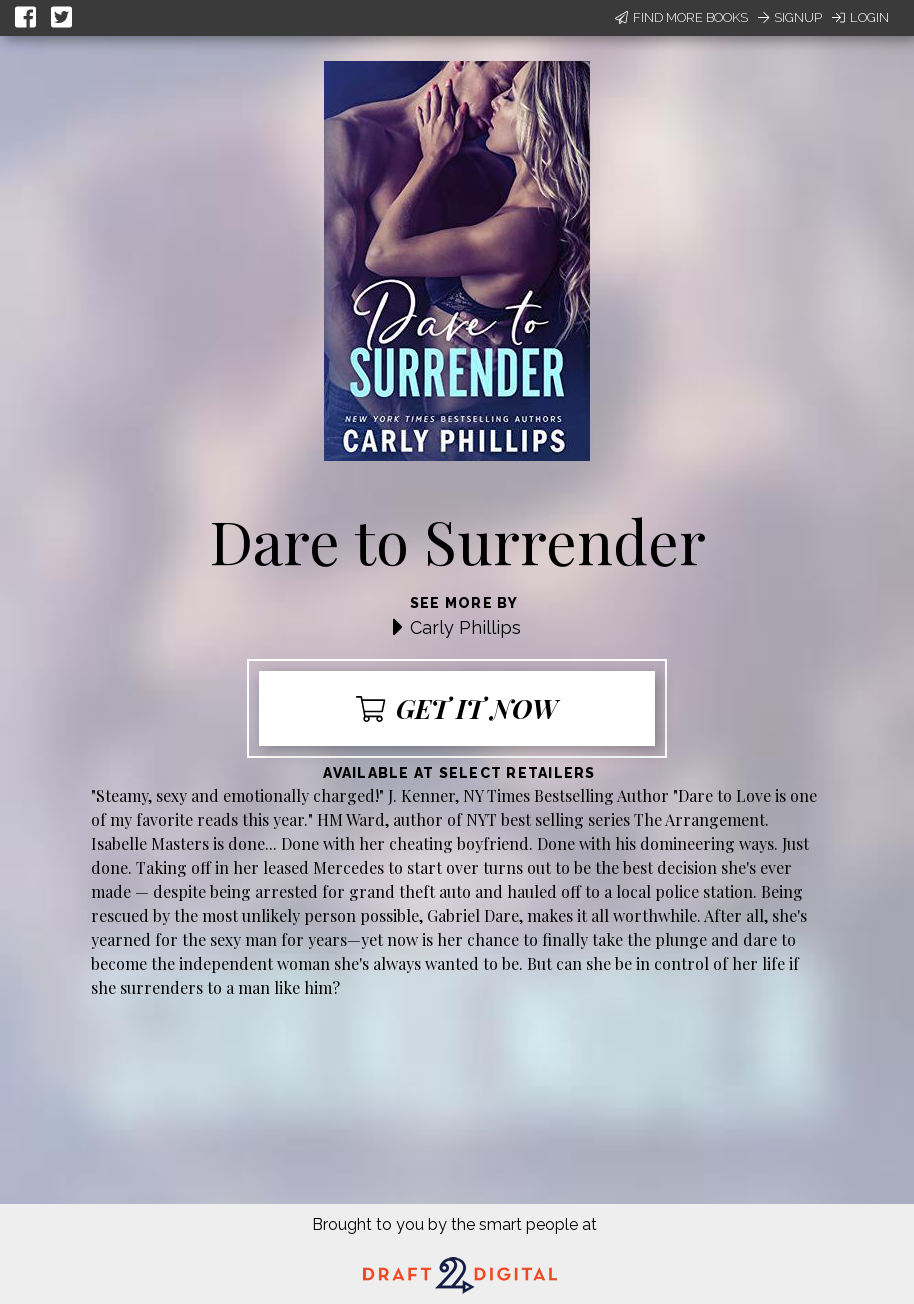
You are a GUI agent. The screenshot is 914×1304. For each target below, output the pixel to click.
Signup (790, 17)
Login (860, 17)
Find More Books (681, 17)
